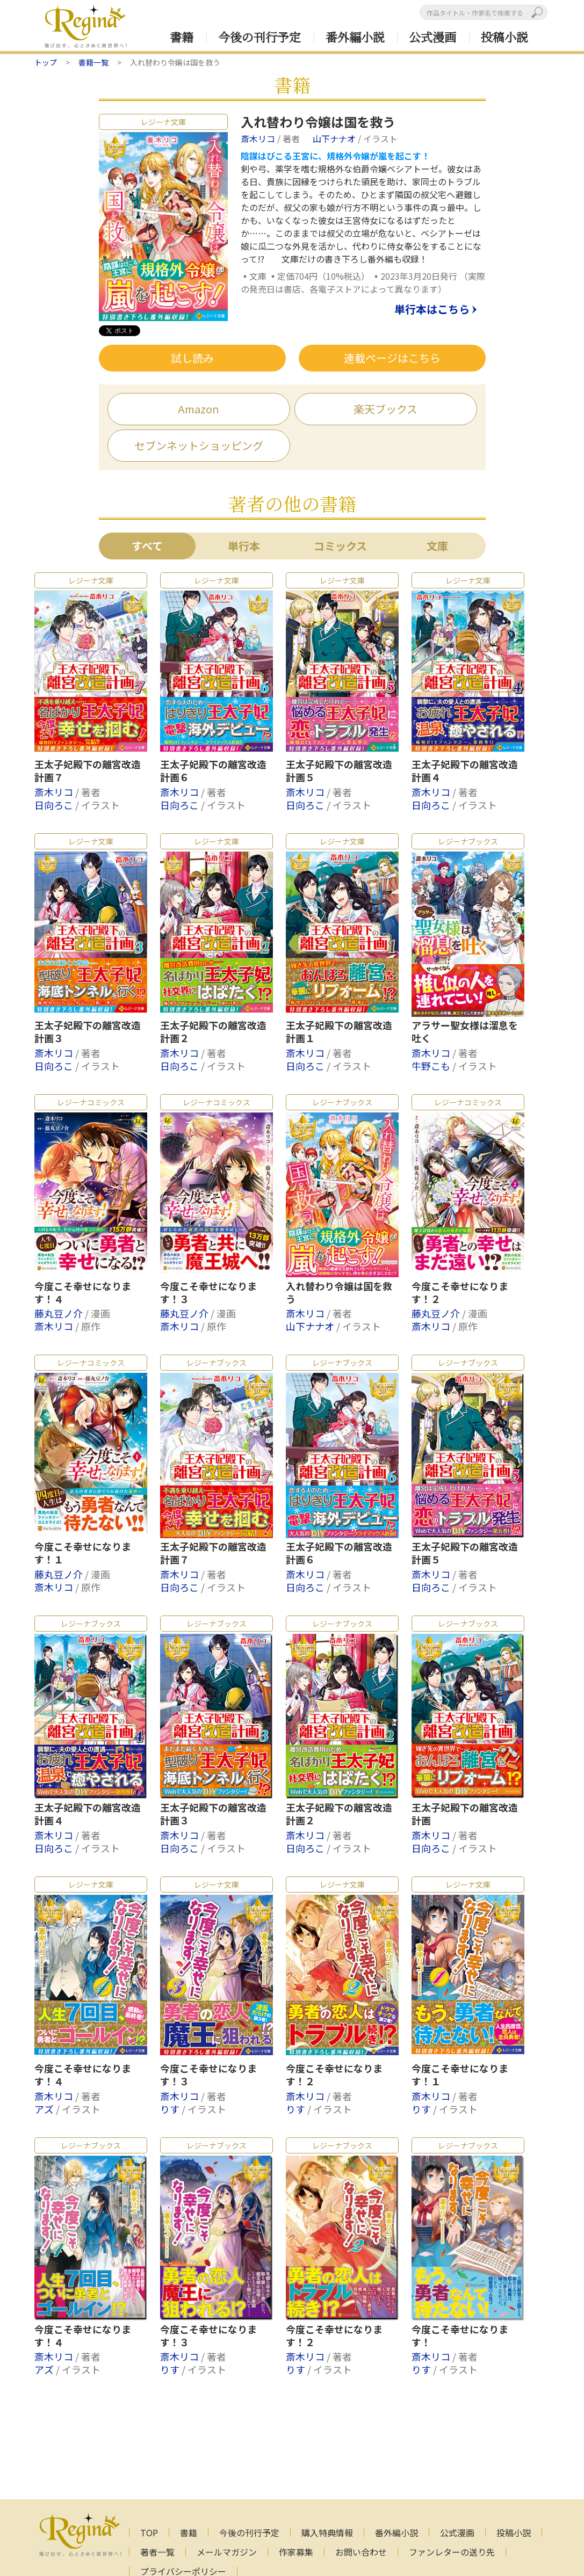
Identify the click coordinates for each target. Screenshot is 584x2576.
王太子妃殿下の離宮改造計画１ (339, 1032)
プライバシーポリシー (183, 2571)
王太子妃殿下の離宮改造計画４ (465, 771)
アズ (45, 2109)
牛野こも (432, 1066)
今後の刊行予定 (259, 36)
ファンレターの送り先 (452, 2552)
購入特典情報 (327, 2532)
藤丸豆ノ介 (59, 1313)
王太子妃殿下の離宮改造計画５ (339, 771)
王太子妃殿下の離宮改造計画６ (213, 771)
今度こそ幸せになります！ (460, 2336)
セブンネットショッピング (198, 445)
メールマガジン (227, 2552)
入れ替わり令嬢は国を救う (339, 1293)
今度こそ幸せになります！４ (82, 1293)
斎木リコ (259, 138)
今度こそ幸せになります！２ (460, 1293)
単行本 (244, 546)
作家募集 (296, 2552)
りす (171, 2109)
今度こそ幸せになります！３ (208, 1293)
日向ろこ (54, 805)
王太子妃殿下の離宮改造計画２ (213, 1032)
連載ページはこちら (392, 358)
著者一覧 (157, 2552)
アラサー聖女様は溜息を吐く (465, 1032)
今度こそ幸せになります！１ (82, 1553)
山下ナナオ (335, 138)
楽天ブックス (385, 409)
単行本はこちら (432, 310)
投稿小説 (504, 36)
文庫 (437, 546)
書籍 (181, 36)
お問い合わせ (361, 2552)
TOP (149, 2532)
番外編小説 (355, 36)
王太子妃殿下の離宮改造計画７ (87, 771)
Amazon (198, 409)
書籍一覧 (93, 62)
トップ (45, 62)
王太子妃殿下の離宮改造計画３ (87, 1032)
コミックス (340, 546)
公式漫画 (432, 36)
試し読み (192, 358)
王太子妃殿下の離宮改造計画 (465, 1814)
